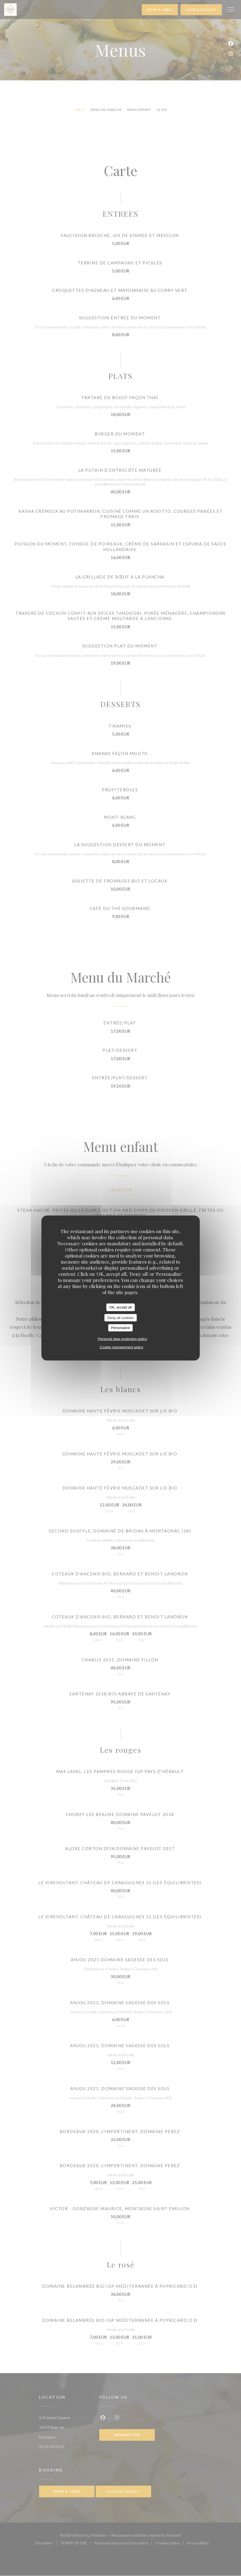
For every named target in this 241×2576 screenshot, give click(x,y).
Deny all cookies (120, 1317)
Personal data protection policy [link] (122, 1339)
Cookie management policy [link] (121, 1347)
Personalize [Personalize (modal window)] (120, 1328)
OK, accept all (120, 1307)
